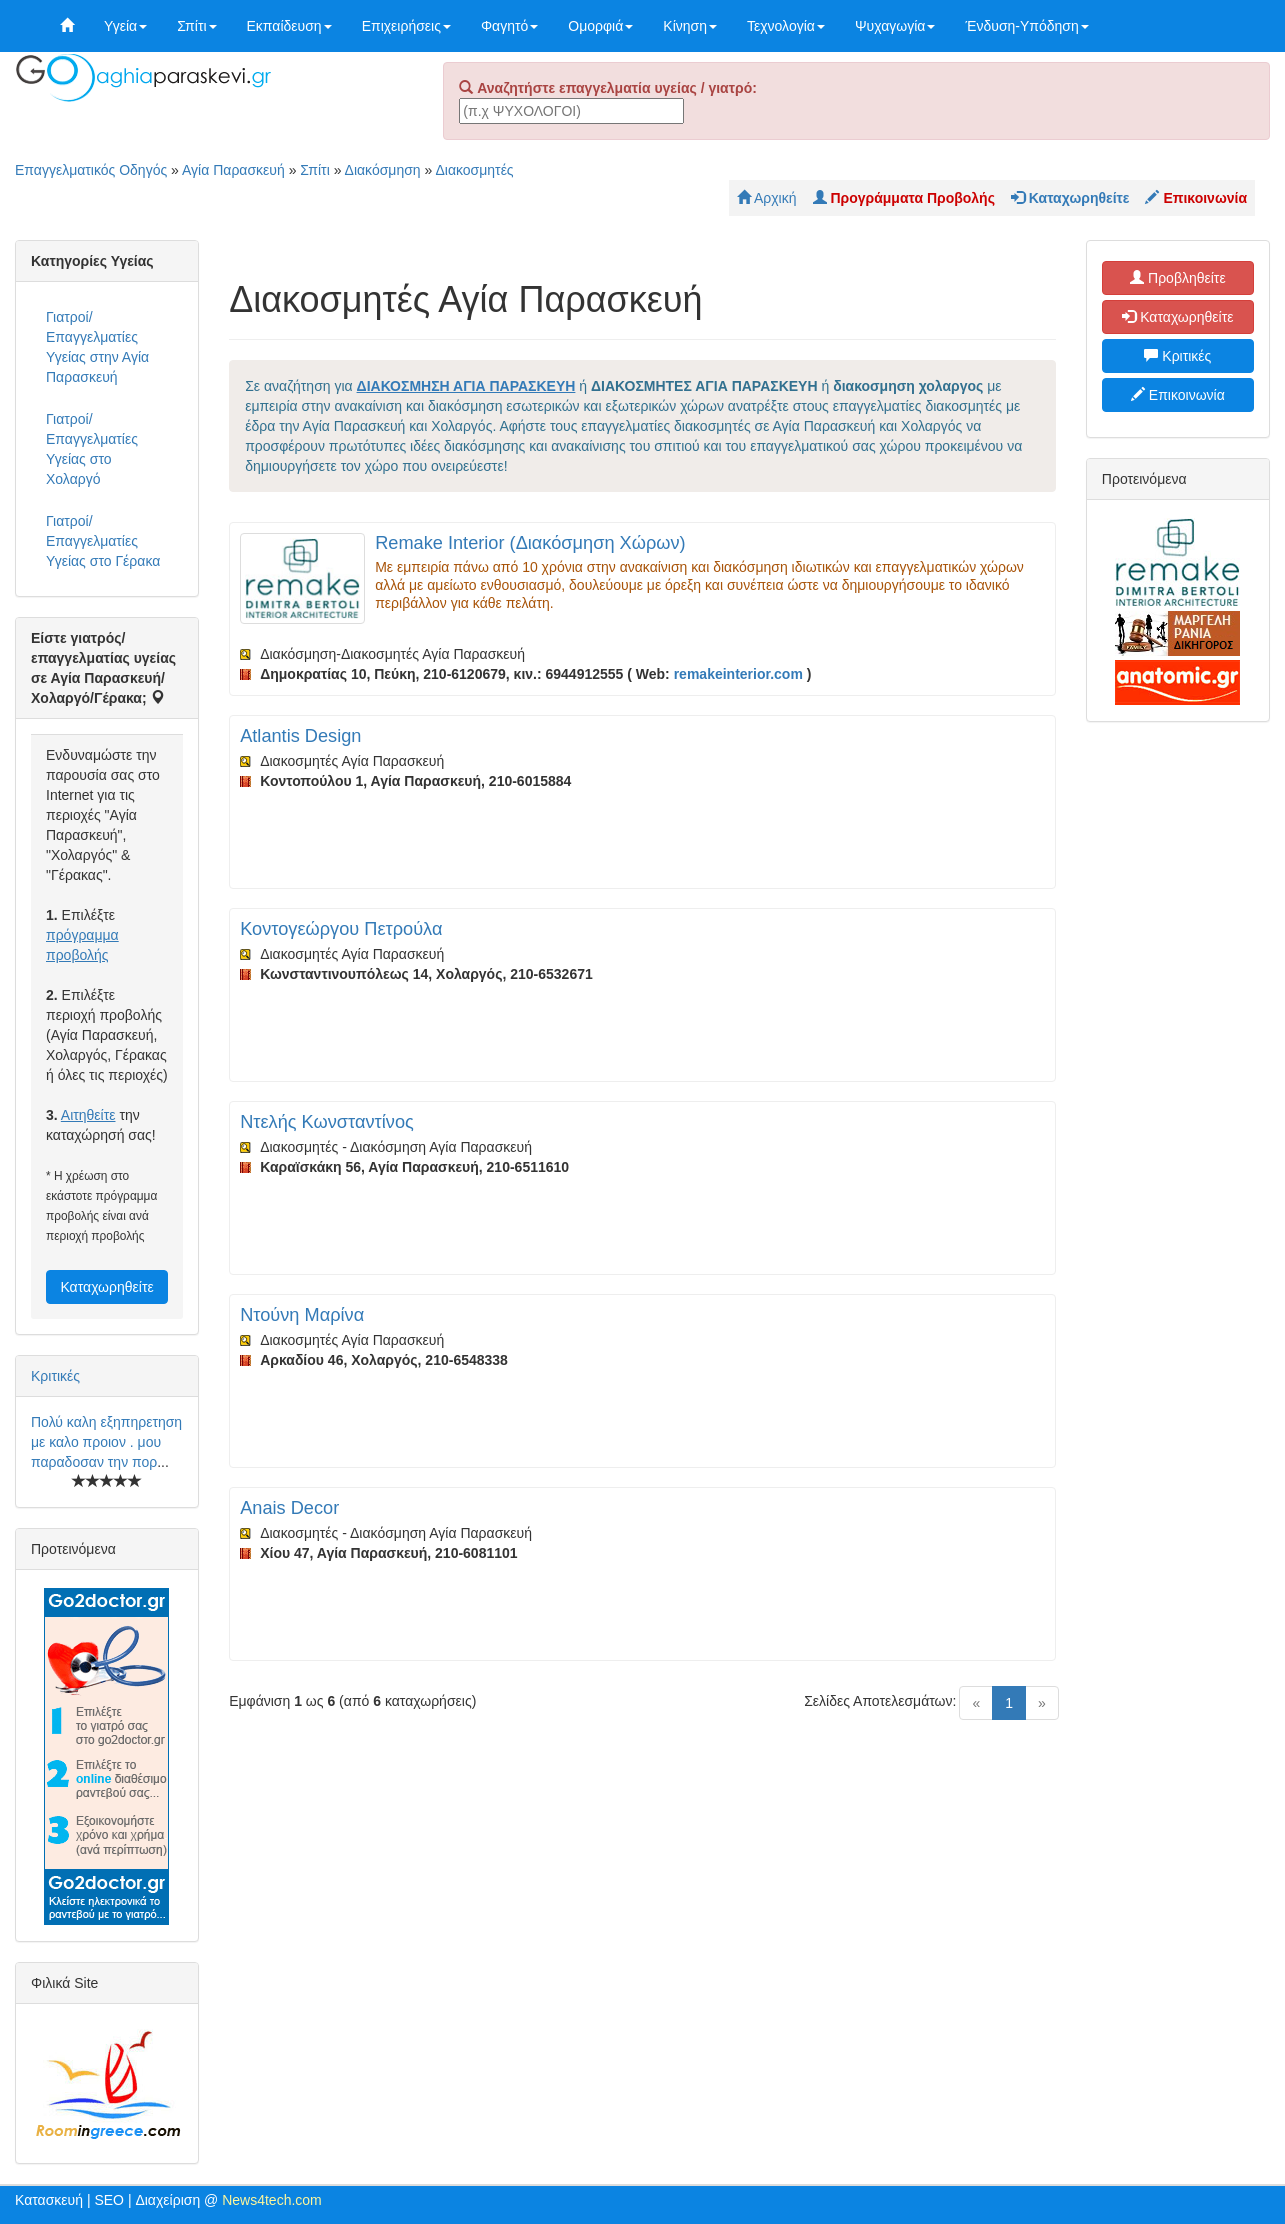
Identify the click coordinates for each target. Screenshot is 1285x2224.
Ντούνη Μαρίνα (302, 1315)
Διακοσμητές (474, 170)
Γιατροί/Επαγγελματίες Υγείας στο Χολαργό (92, 449)
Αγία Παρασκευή (233, 170)
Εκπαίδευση (289, 26)
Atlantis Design (300, 736)
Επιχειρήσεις (406, 26)
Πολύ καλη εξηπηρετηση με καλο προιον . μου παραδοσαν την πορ (106, 1442)
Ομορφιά (600, 26)
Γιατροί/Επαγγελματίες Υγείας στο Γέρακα (103, 541)
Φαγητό (509, 26)
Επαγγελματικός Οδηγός (91, 170)
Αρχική (767, 198)
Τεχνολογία (786, 26)
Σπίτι (196, 26)
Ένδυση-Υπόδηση (1026, 26)
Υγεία (125, 26)
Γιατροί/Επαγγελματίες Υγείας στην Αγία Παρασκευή (97, 347)
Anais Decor (289, 1508)
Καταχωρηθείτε (106, 1287)
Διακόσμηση (383, 170)
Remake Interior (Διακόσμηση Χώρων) (530, 543)
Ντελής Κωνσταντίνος (327, 1122)
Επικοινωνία (1178, 395)
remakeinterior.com (738, 674)
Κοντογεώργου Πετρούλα (341, 929)
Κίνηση (690, 26)
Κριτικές (55, 1376)
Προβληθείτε (1178, 278)
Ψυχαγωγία (895, 26)
